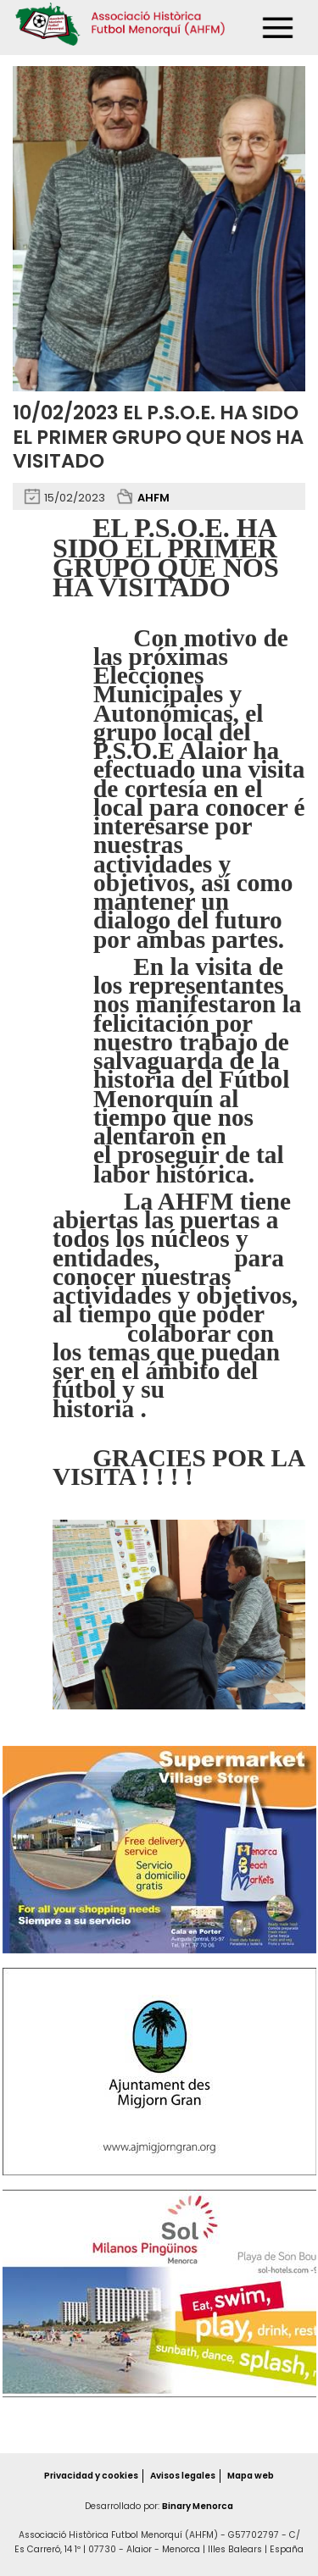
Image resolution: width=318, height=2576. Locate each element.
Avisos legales (182, 2475)
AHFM (153, 498)
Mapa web (253, 2475)
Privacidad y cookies (88, 2475)
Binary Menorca (197, 2506)
